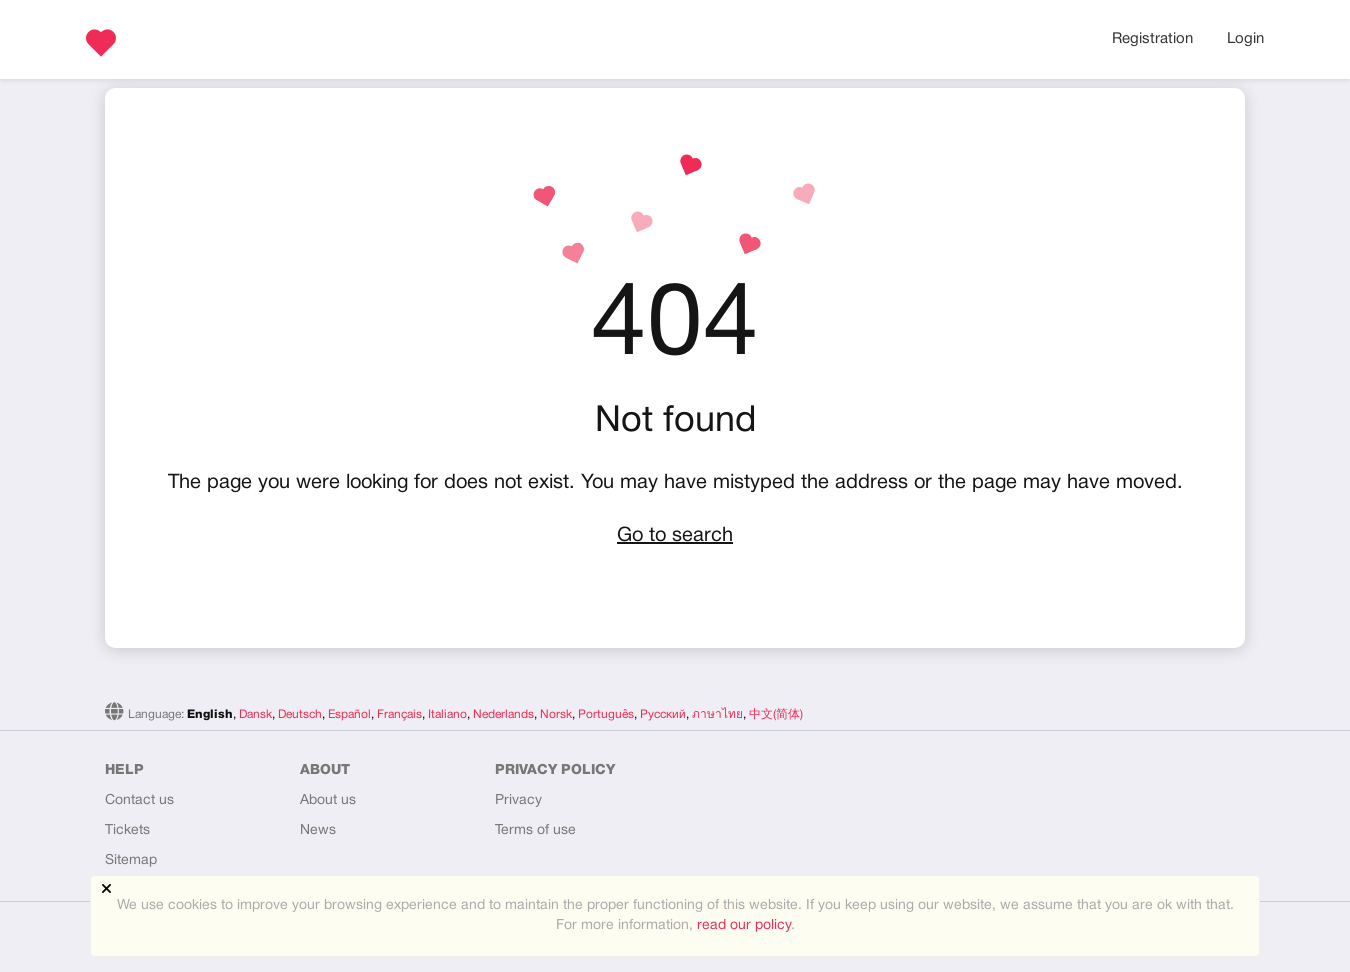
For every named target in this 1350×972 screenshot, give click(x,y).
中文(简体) (776, 714)
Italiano (447, 714)
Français (399, 714)
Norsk (556, 714)
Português (606, 714)
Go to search (675, 536)
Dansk (255, 714)
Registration (1152, 39)
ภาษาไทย (717, 714)
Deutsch (300, 714)
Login (1245, 39)
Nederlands (503, 714)
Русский (663, 714)
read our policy (744, 925)
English (210, 714)
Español (349, 714)
